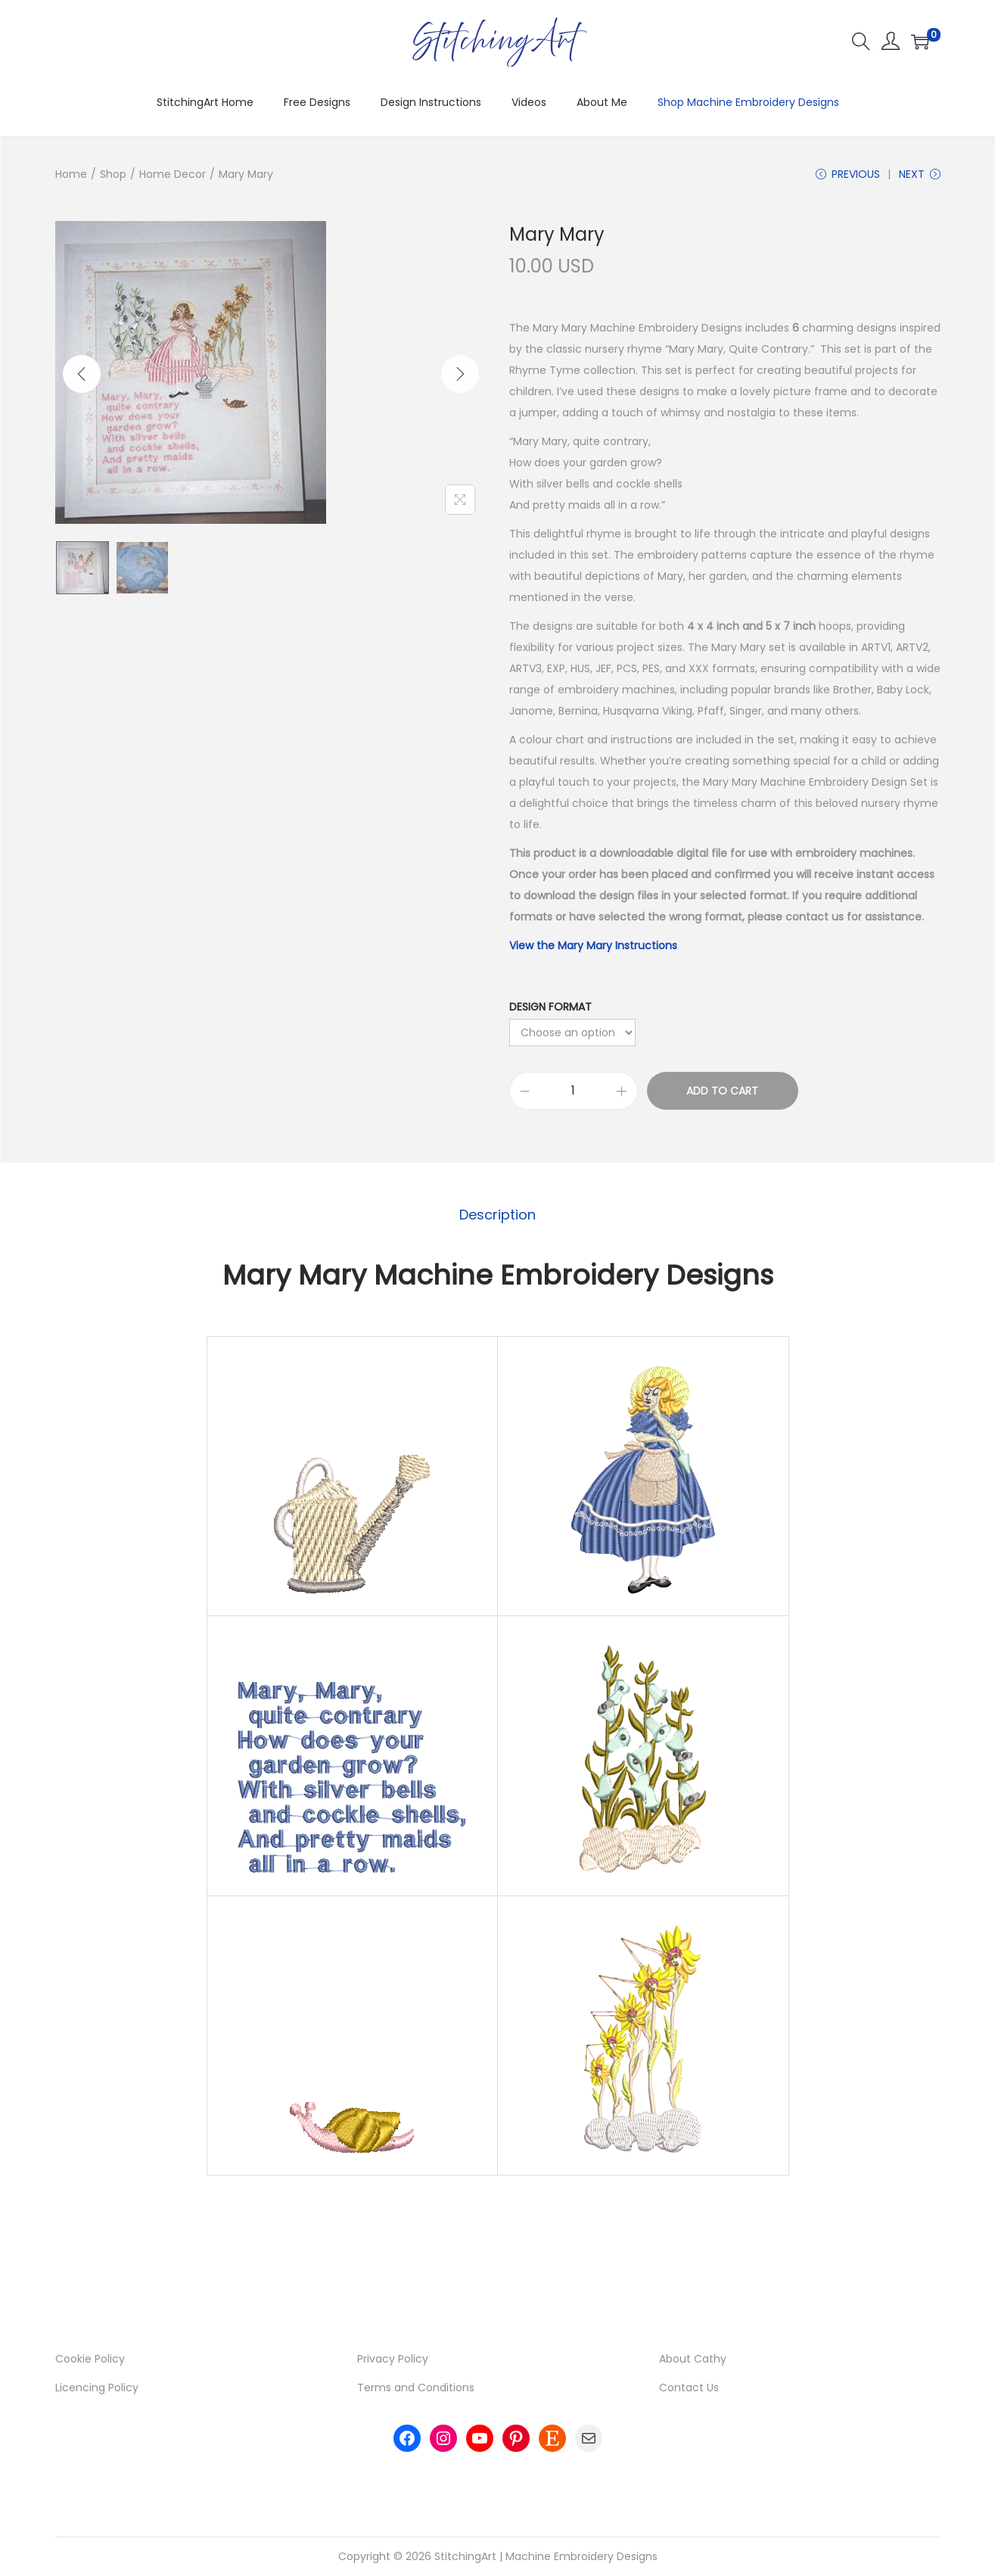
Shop (113, 174)
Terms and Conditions (415, 2389)
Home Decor (172, 174)
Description (497, 1215)
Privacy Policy (392, 2360)
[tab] (497, 1215)
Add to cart (722, 1092)
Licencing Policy (96, 2389)
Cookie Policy (90, 2360)
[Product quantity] (573, 1092)
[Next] (460, 374)
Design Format (550, 1008)
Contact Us (689, 2389)
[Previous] (82, 374)
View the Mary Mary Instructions (593, 947)
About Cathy (692, 2360)
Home (71, 174)
